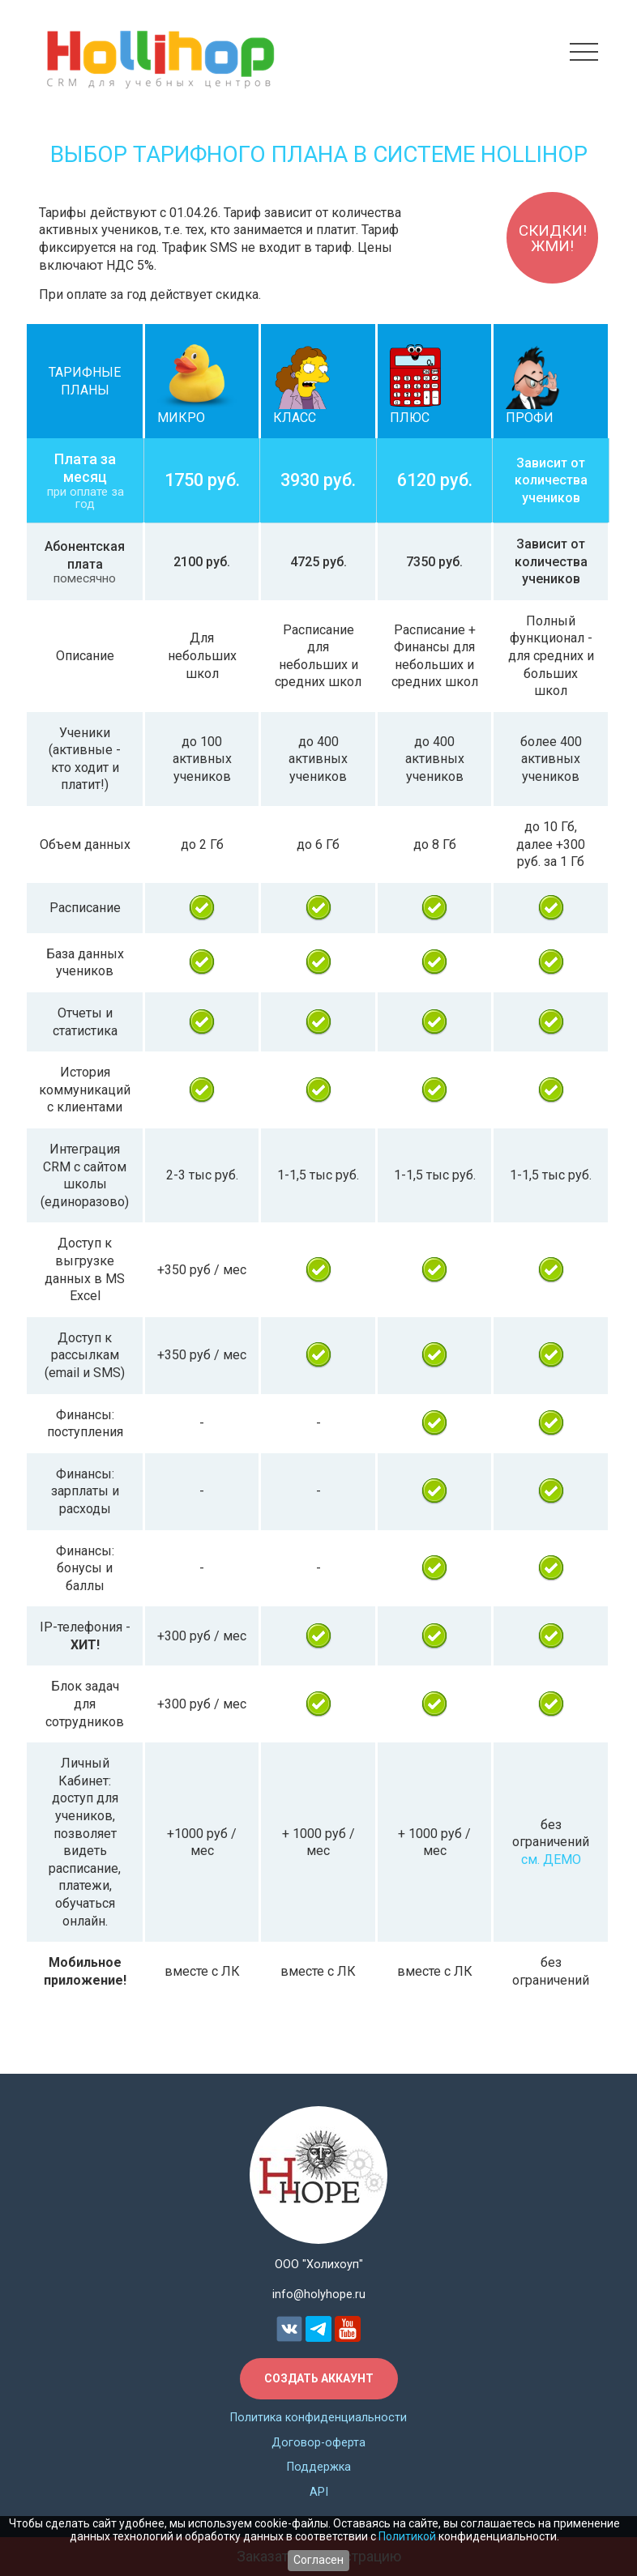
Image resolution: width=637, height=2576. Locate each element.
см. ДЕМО (551, 1859)
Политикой (407, 2534)
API (319, 2493)
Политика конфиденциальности (318, 2418)
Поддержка (319, 2468)
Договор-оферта (318, 2443)
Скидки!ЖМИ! (549, 242)
